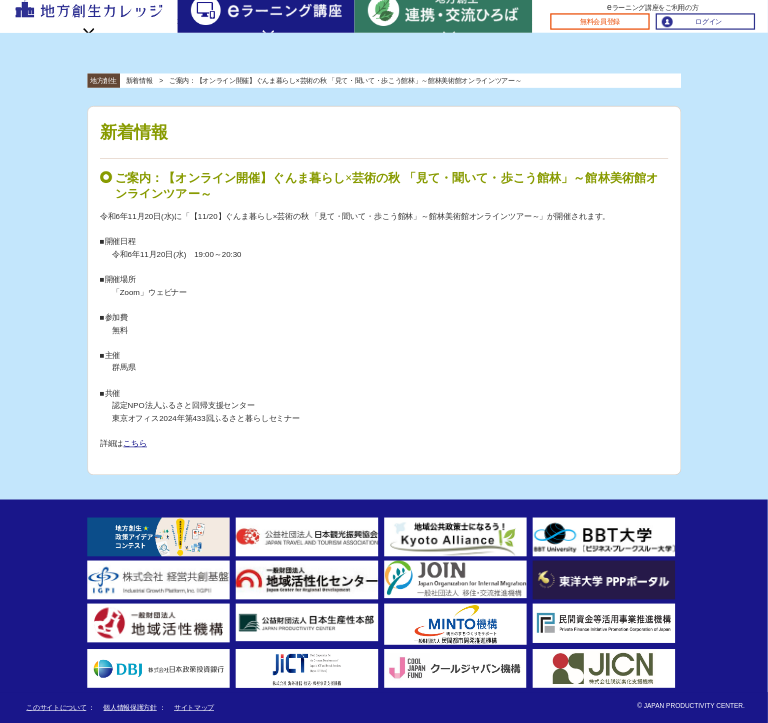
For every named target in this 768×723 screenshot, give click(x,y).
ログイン (708, 21)
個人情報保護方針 (129, 707)
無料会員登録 (600, 21)
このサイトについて (56, 707)
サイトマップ (194, 707)
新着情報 (139, 80)
